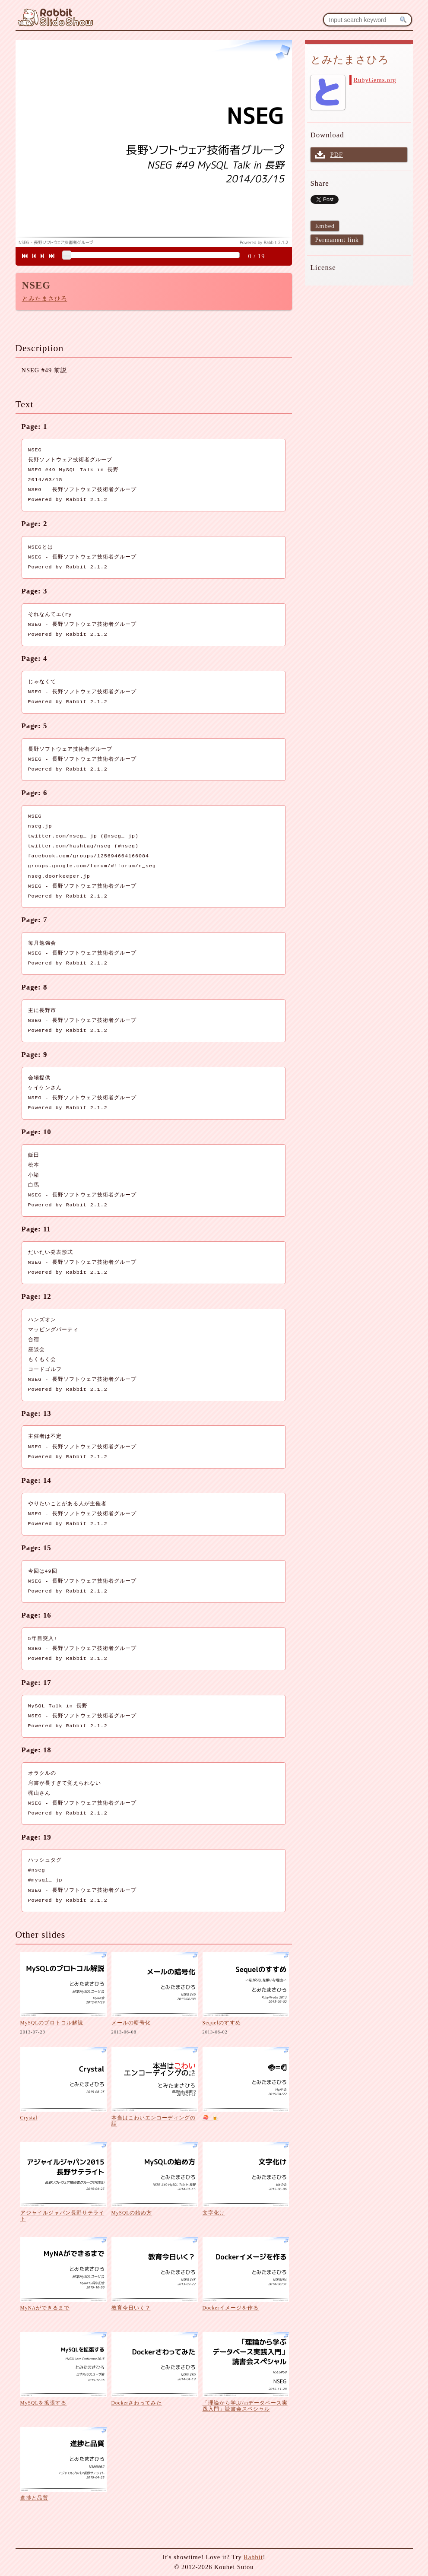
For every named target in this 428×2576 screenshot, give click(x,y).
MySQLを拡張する (43, 2402)
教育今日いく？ (131, 2307)
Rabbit (253, 2557)
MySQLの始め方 (131, 2212)
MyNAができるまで (45, 2307)
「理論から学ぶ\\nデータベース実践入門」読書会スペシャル (245, 2405)
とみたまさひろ (44, 298)
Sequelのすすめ (222, 2022)
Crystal (29, 2117)
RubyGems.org (375, 79)
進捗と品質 (34, 2497)
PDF (336, 154)
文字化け (214, 2212)
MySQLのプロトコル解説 (52, 2022)
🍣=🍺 (211, 2117)
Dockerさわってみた (136, 2402)
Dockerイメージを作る (231, 2307)
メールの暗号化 (131, 2022)
